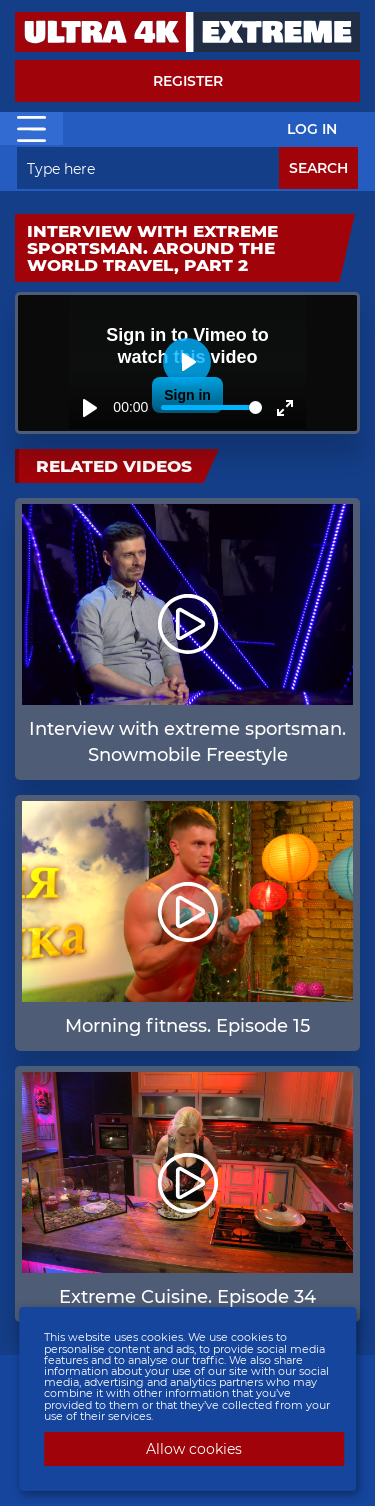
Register (188, 81)
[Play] (90, 408)
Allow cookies (194, 1449)
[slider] (211, 407)
